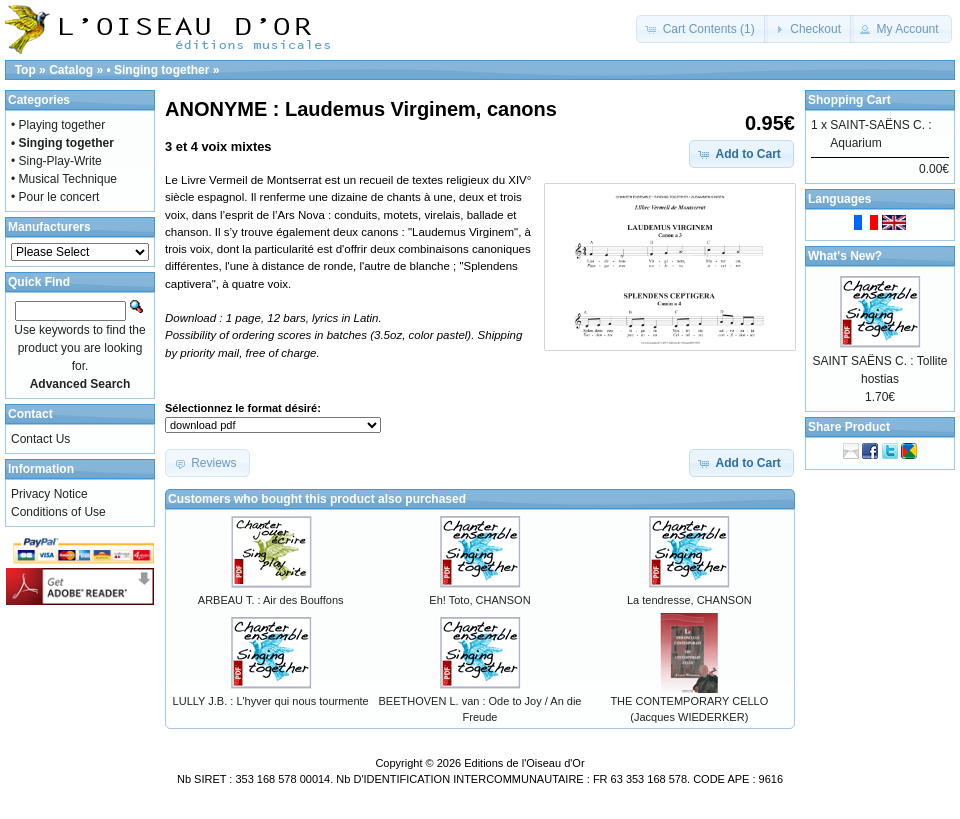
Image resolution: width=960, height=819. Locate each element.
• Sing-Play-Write (56, 161)
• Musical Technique (64, 179)
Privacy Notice (49, 494)
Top (25, 70)
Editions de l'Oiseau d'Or (524, 763)
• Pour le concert (55, 197)
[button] (701, 29)
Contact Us (40, 439)
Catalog (71, 70)
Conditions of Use (58, 512)
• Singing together (157, 70)
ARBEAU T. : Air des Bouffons (271, 600)
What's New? (845, 256)
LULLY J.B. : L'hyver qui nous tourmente (271, 701)
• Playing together (58, 125)
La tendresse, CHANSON (689, 600)
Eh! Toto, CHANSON (479, 600)
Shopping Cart (849, 100)
